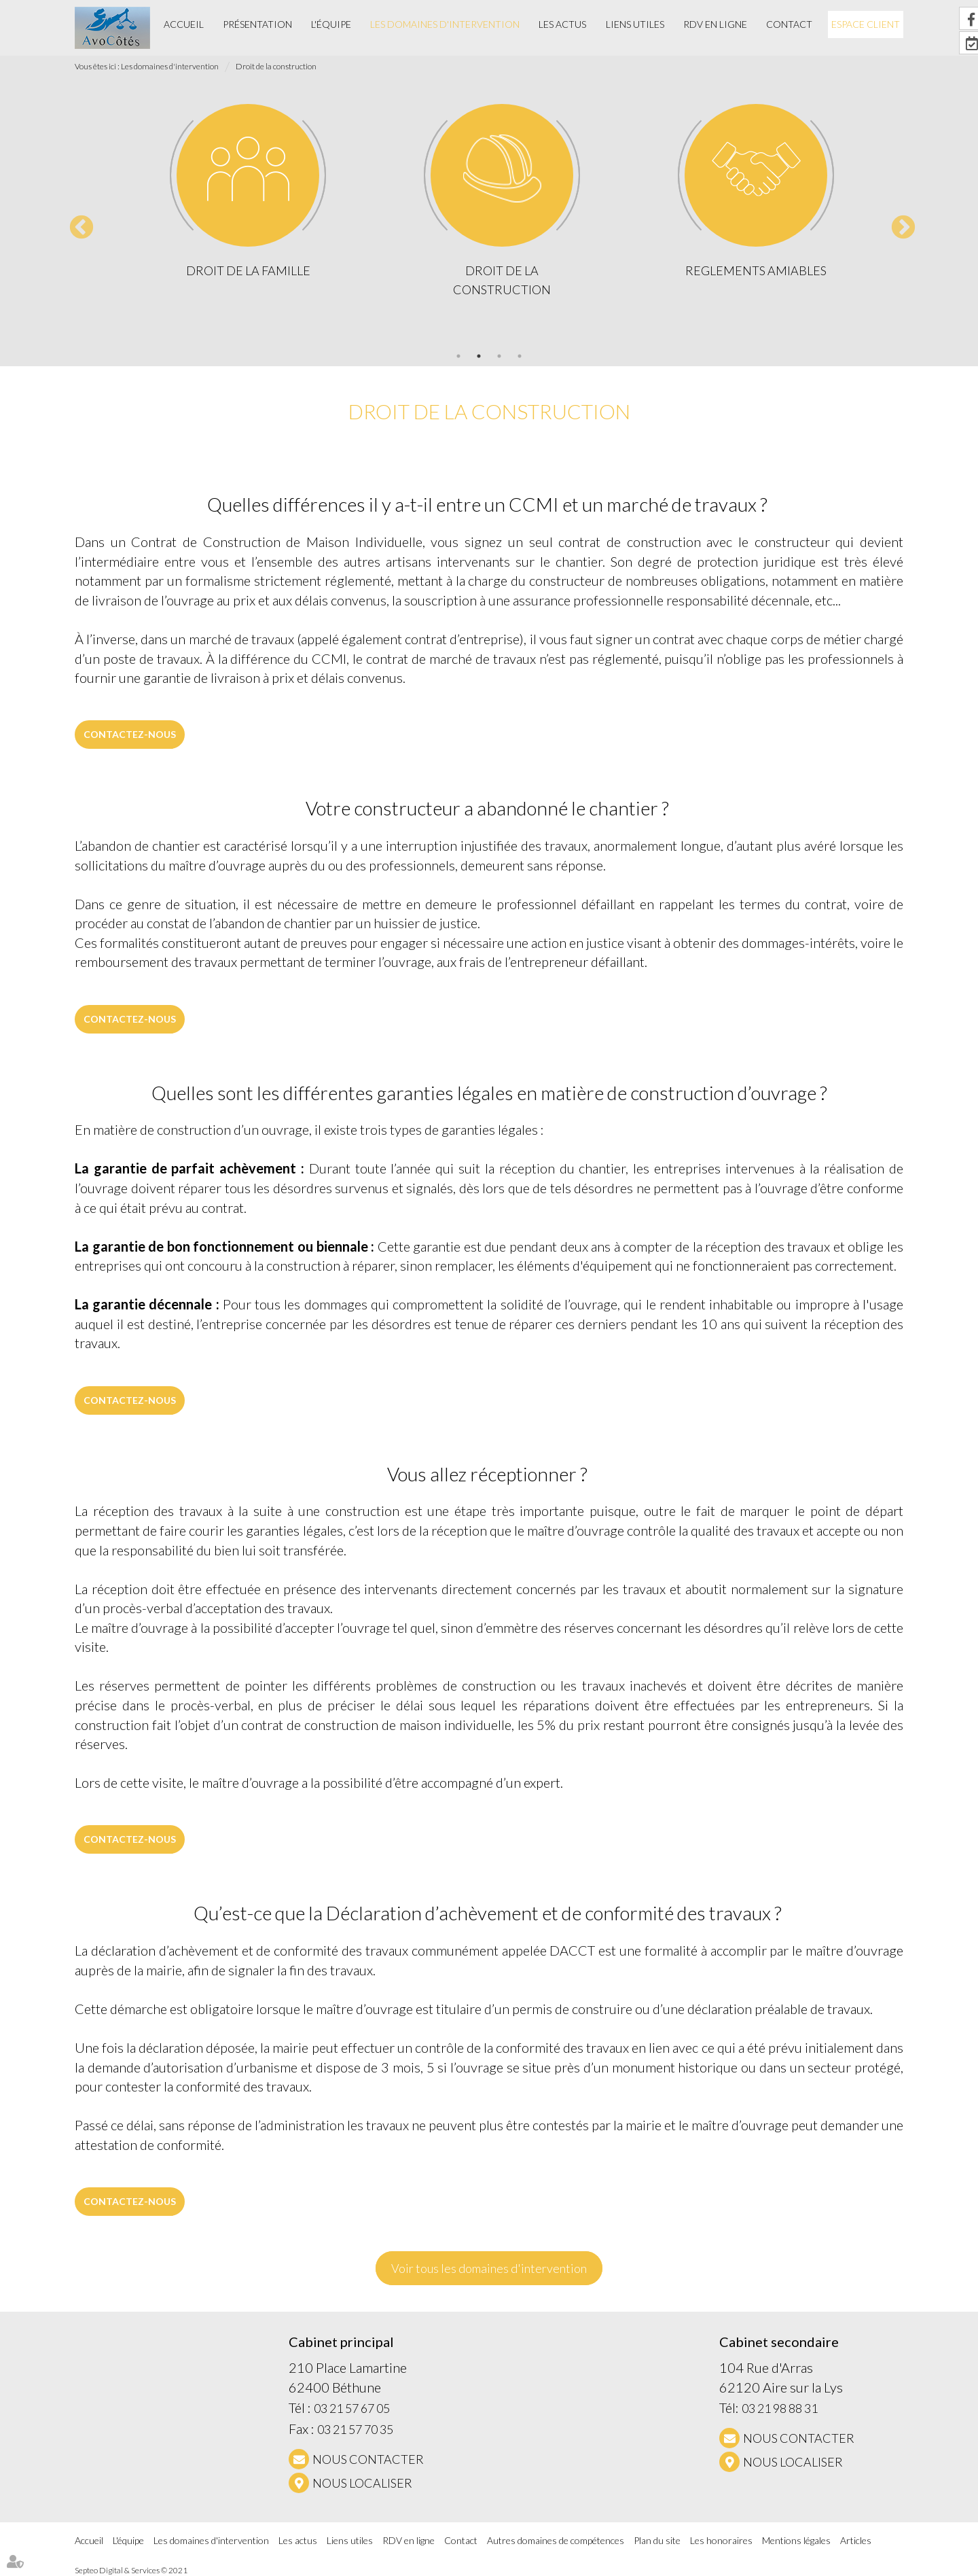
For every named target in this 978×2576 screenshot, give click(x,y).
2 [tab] (479, 356)
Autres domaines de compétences (555, 2540)
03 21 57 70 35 (355, 2429)
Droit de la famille (248, 270)
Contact (789, 24)
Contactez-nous (130, 734)
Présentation (257, 24)
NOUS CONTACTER (368, 2459)
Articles (855, 2540)
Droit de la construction (276, 66)
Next (896, 221)
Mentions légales (796, 2540)
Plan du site (657, 2540)
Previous (75, 221)
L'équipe (331, 24)
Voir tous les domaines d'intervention (489, 2268)
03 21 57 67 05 (352, 2408)
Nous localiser (362, 2482)
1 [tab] (458, 356)
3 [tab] (499, 356)
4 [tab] (519, 356)
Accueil (184, 24)
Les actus (562, 24)
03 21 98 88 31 (780, 2408)
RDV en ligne (715, 24)
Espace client (865, 24)
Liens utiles (635, 24)
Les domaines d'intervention (445, 24)
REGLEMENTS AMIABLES (756, 270)
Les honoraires (721, 2540)
